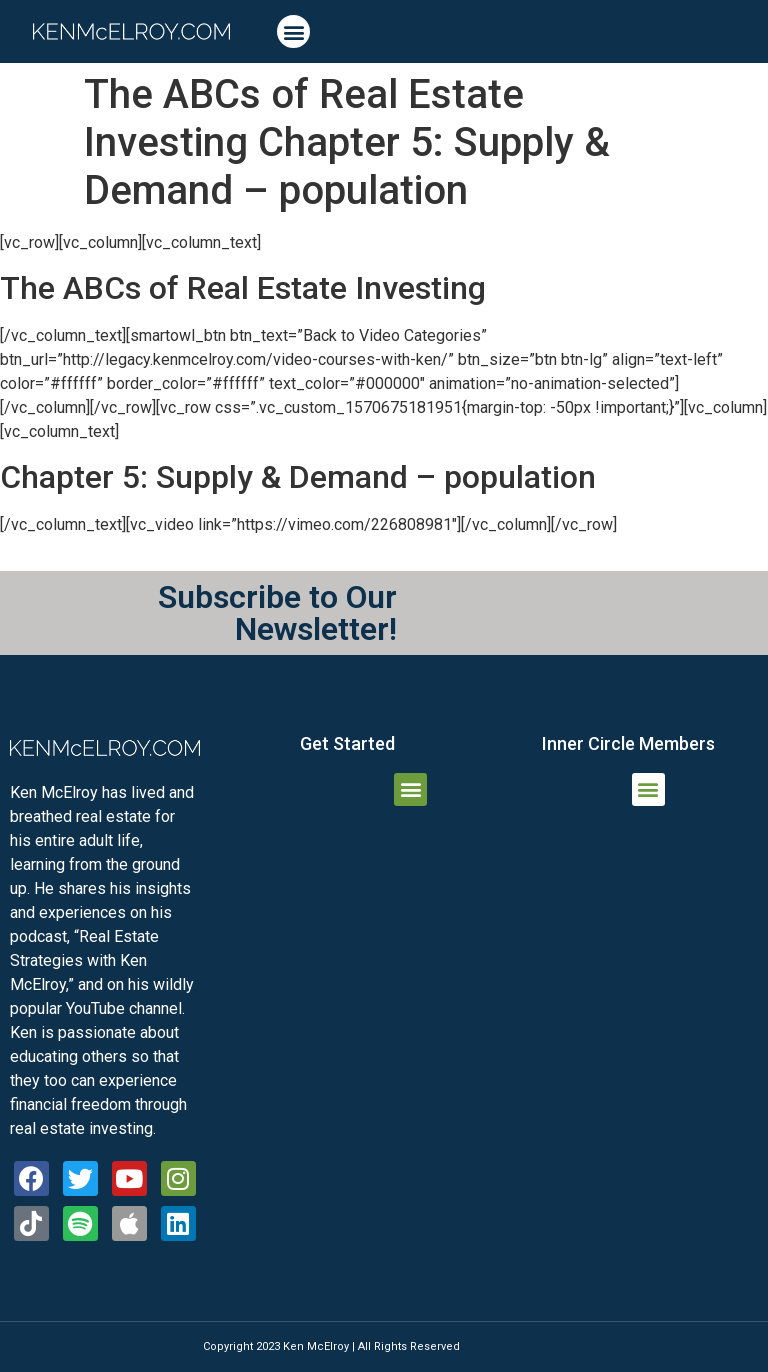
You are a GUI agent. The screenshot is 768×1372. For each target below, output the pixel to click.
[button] (293, 31)
